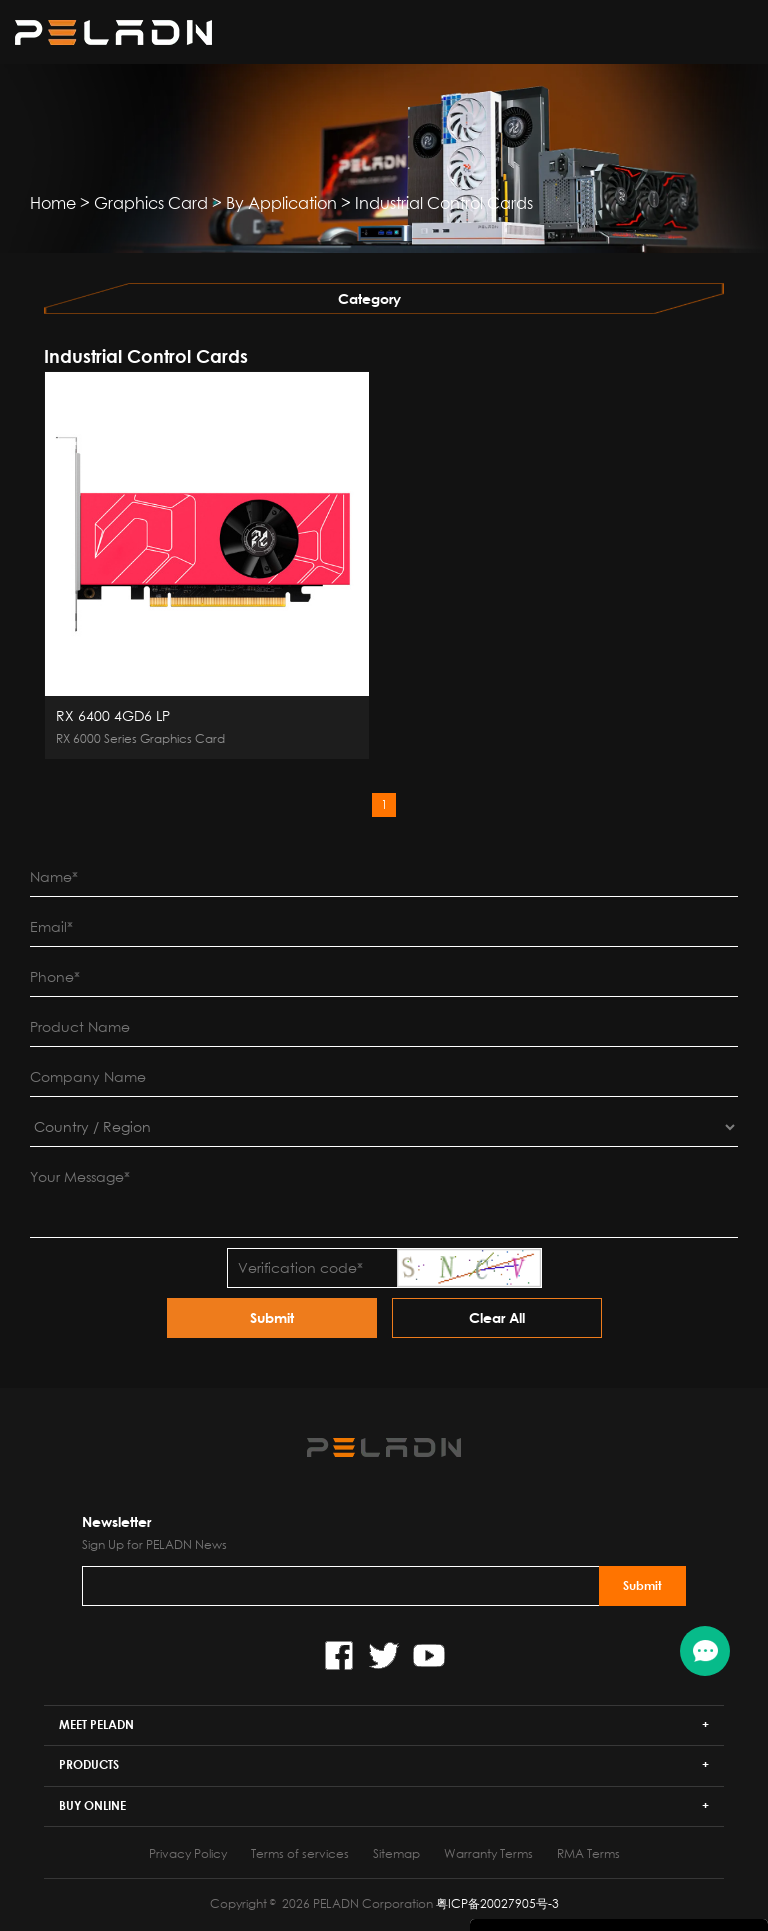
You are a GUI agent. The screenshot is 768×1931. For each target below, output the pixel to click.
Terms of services (300, 1853)
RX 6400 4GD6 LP (113, 716)
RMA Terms (588, 1853)
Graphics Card (151, 203)
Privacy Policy (188, 1853)
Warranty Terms (488, 1853)
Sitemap (396, 1853)
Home (53, 203)
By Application (281, 203)
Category (369, 299)
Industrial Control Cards (444, 203)
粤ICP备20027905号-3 (497, 1903)
